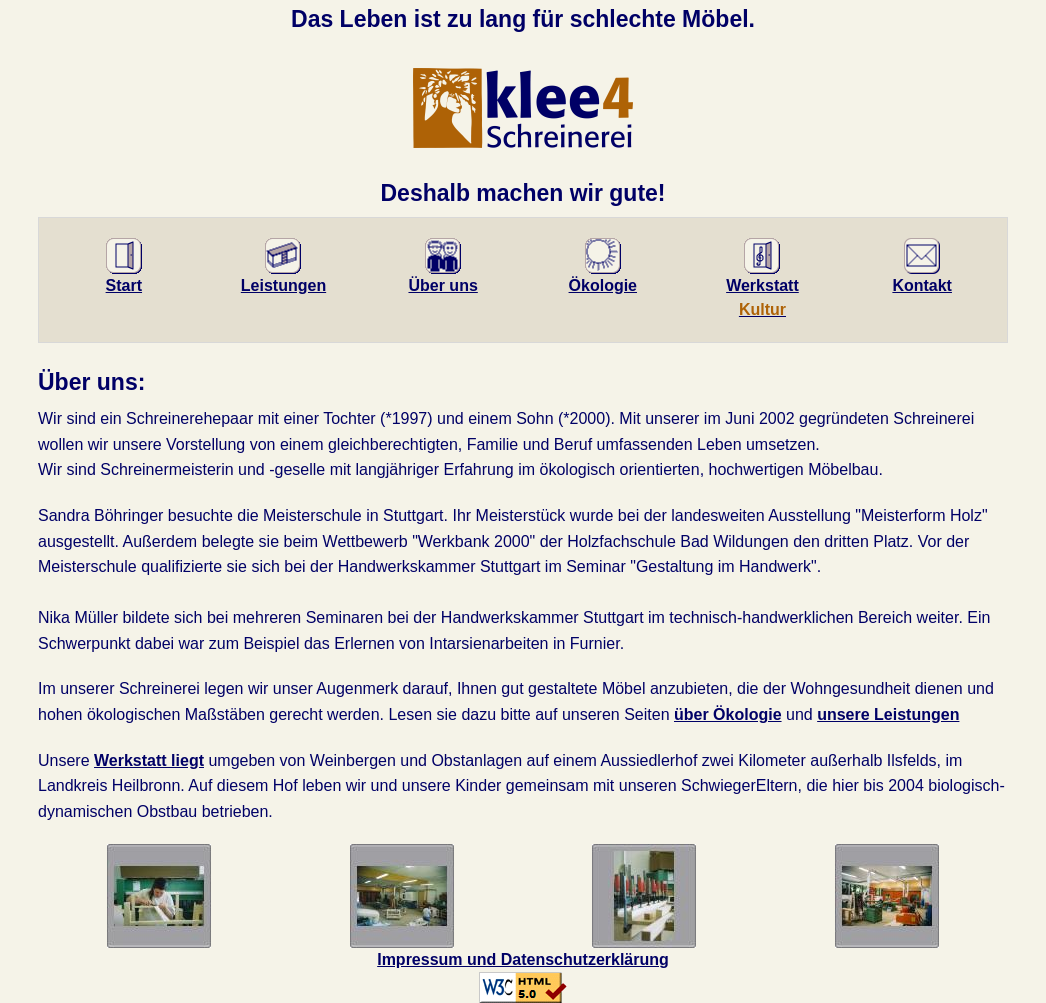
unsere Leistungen (888, 714)
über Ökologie (728, 714)
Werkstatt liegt (149, 760)
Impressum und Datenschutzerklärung (523, 959)
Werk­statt (762, 282)
